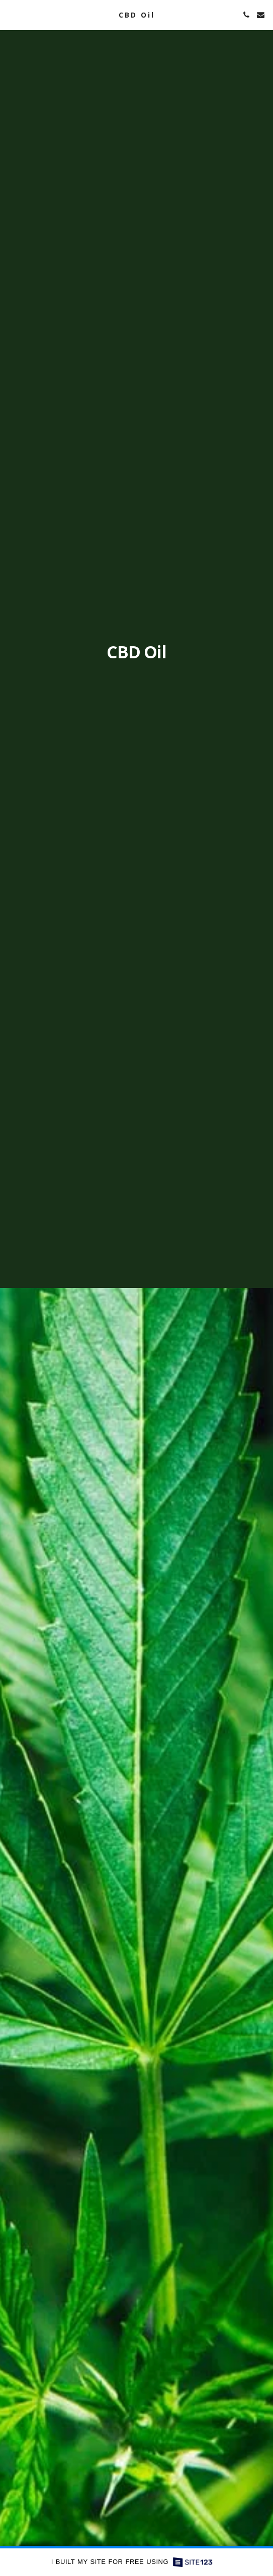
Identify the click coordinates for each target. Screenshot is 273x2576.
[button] (11, 14)
